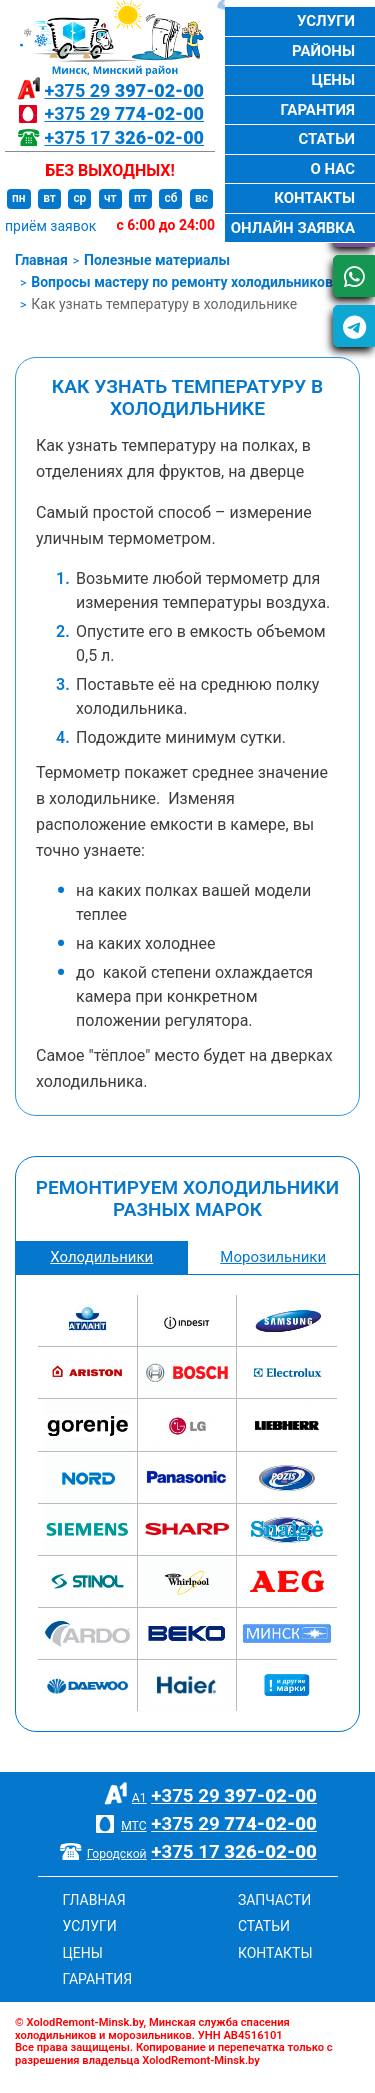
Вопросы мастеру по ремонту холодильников (182, 282)
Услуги (326, 21)
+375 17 (124, 137)
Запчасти (274, 1900)
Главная (41, 260)
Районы (323, 51)
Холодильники (101, 1257)
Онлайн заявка (293, 228)
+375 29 (124, 90)
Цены (333, 80)
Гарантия (317, 110)
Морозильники (273, 1257)
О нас (332, 169)
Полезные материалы (157, 260)
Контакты (314, 198)
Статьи (326, 139)
